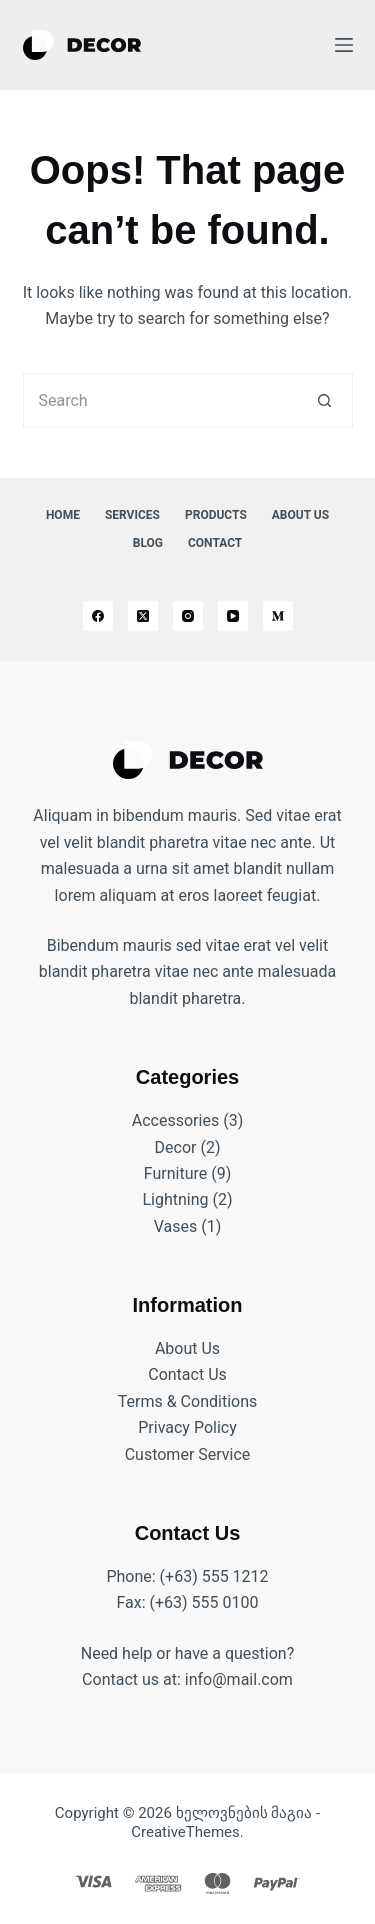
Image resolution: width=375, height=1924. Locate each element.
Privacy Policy (187, 1427)
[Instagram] (188, 616)
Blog (148, 543)
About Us (300, 515)
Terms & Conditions (188, 1401)
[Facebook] (98, 616)
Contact (215, 543)
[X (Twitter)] (143, 616)
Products (216, 515)
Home (63, 515)
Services (132, 515)
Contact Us (187, 1374)
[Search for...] (160, 400)
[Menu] (344, 45)
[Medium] (278, 616)
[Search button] (325, 400)
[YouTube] (233, 616)
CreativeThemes (185, 1832)
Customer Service (188, 1454)
